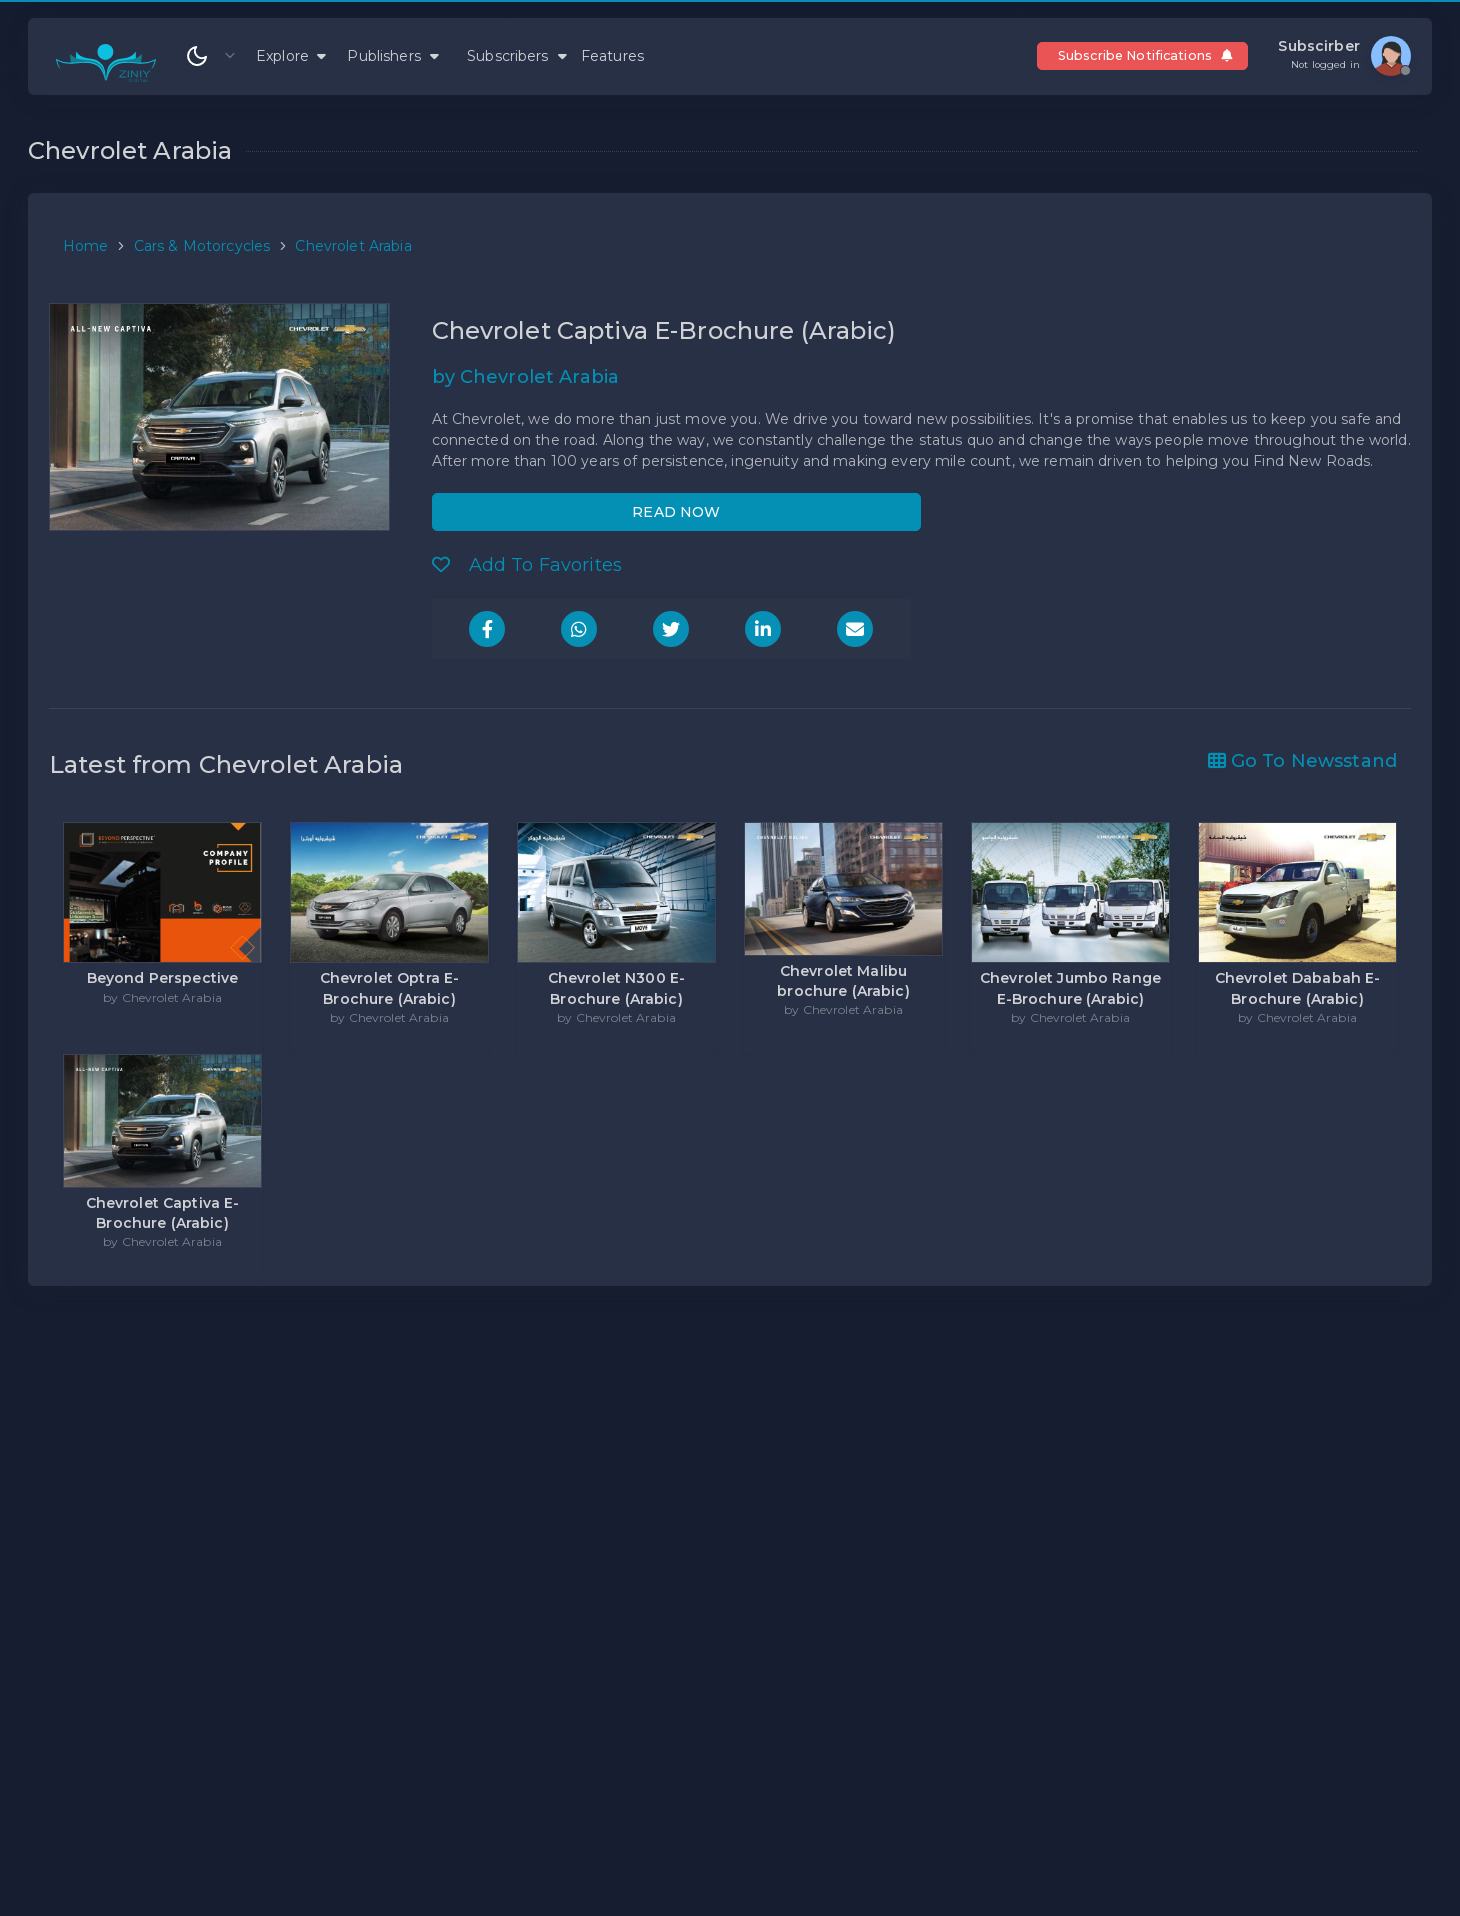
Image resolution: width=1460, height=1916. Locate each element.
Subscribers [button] (517, 56)
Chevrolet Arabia (353, 246)
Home (86, 246)
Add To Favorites (527, 565)
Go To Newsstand (1302, 761)
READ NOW (676, 512)
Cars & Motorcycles (202, 246)
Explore (291, 56)
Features (612, 56)
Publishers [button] (393, 56)
